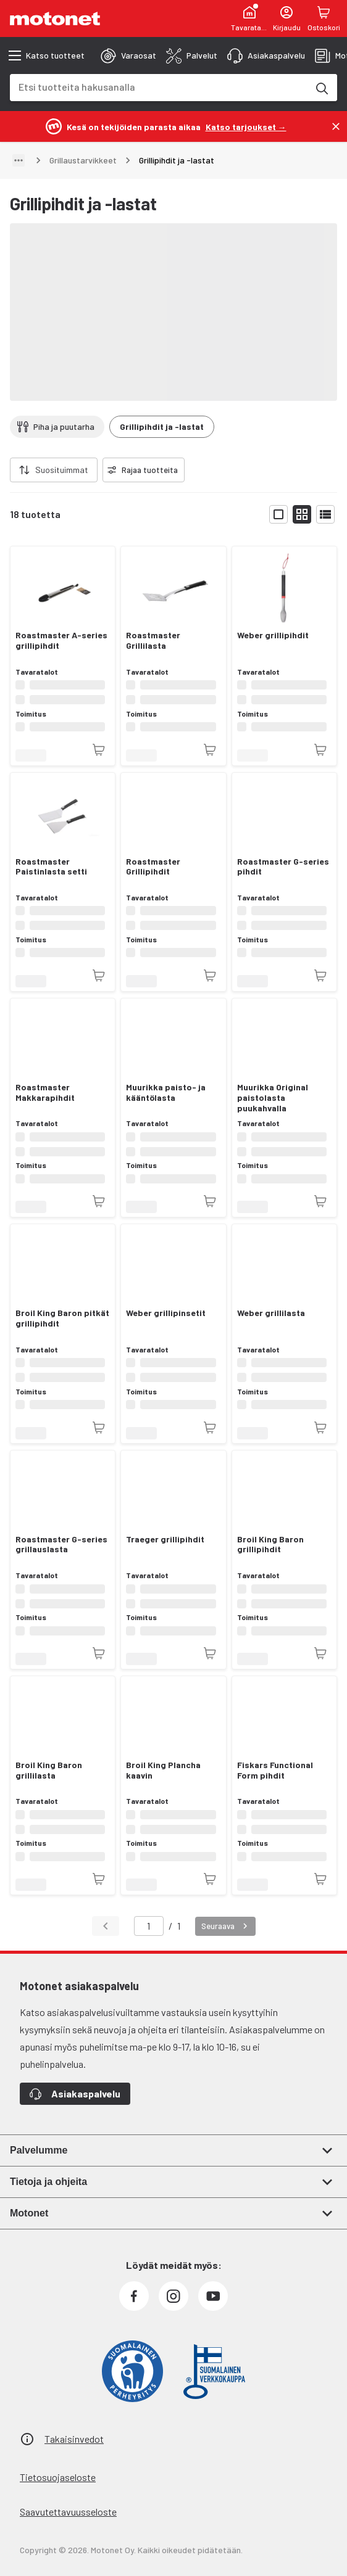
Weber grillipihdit (273, 635)
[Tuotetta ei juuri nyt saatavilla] (99, 750)
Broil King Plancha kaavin (163, 1770)
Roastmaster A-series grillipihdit (61, 640)
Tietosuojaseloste (58, 2477)
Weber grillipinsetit (166, 1313)
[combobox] (158, 86)
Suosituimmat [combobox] (61, 469)
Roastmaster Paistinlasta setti (51, 867)
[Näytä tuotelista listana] (325, 514)
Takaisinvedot (74, 2439)
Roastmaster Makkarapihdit (45, 1092)
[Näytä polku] (18, 160)
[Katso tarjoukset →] (246, 126)
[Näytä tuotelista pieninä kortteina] (302, 514)
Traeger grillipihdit (165, 1539)
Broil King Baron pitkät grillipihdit (62, 1318)
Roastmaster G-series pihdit (283, 867)
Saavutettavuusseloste (68, 2511)
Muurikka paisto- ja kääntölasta (166, 1092)
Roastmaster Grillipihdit (153, 867)
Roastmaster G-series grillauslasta (61, 1544)
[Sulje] (336, 126)
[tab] (128, 55)
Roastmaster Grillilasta (153, 640)
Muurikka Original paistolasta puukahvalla (272, 1097)
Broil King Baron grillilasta (48, 1770)
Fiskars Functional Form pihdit (275, 1770)
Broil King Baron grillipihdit (270, 1544)
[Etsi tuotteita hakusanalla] (321, 87)
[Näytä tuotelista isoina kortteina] (278, 514)
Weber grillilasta (271, 1313)
